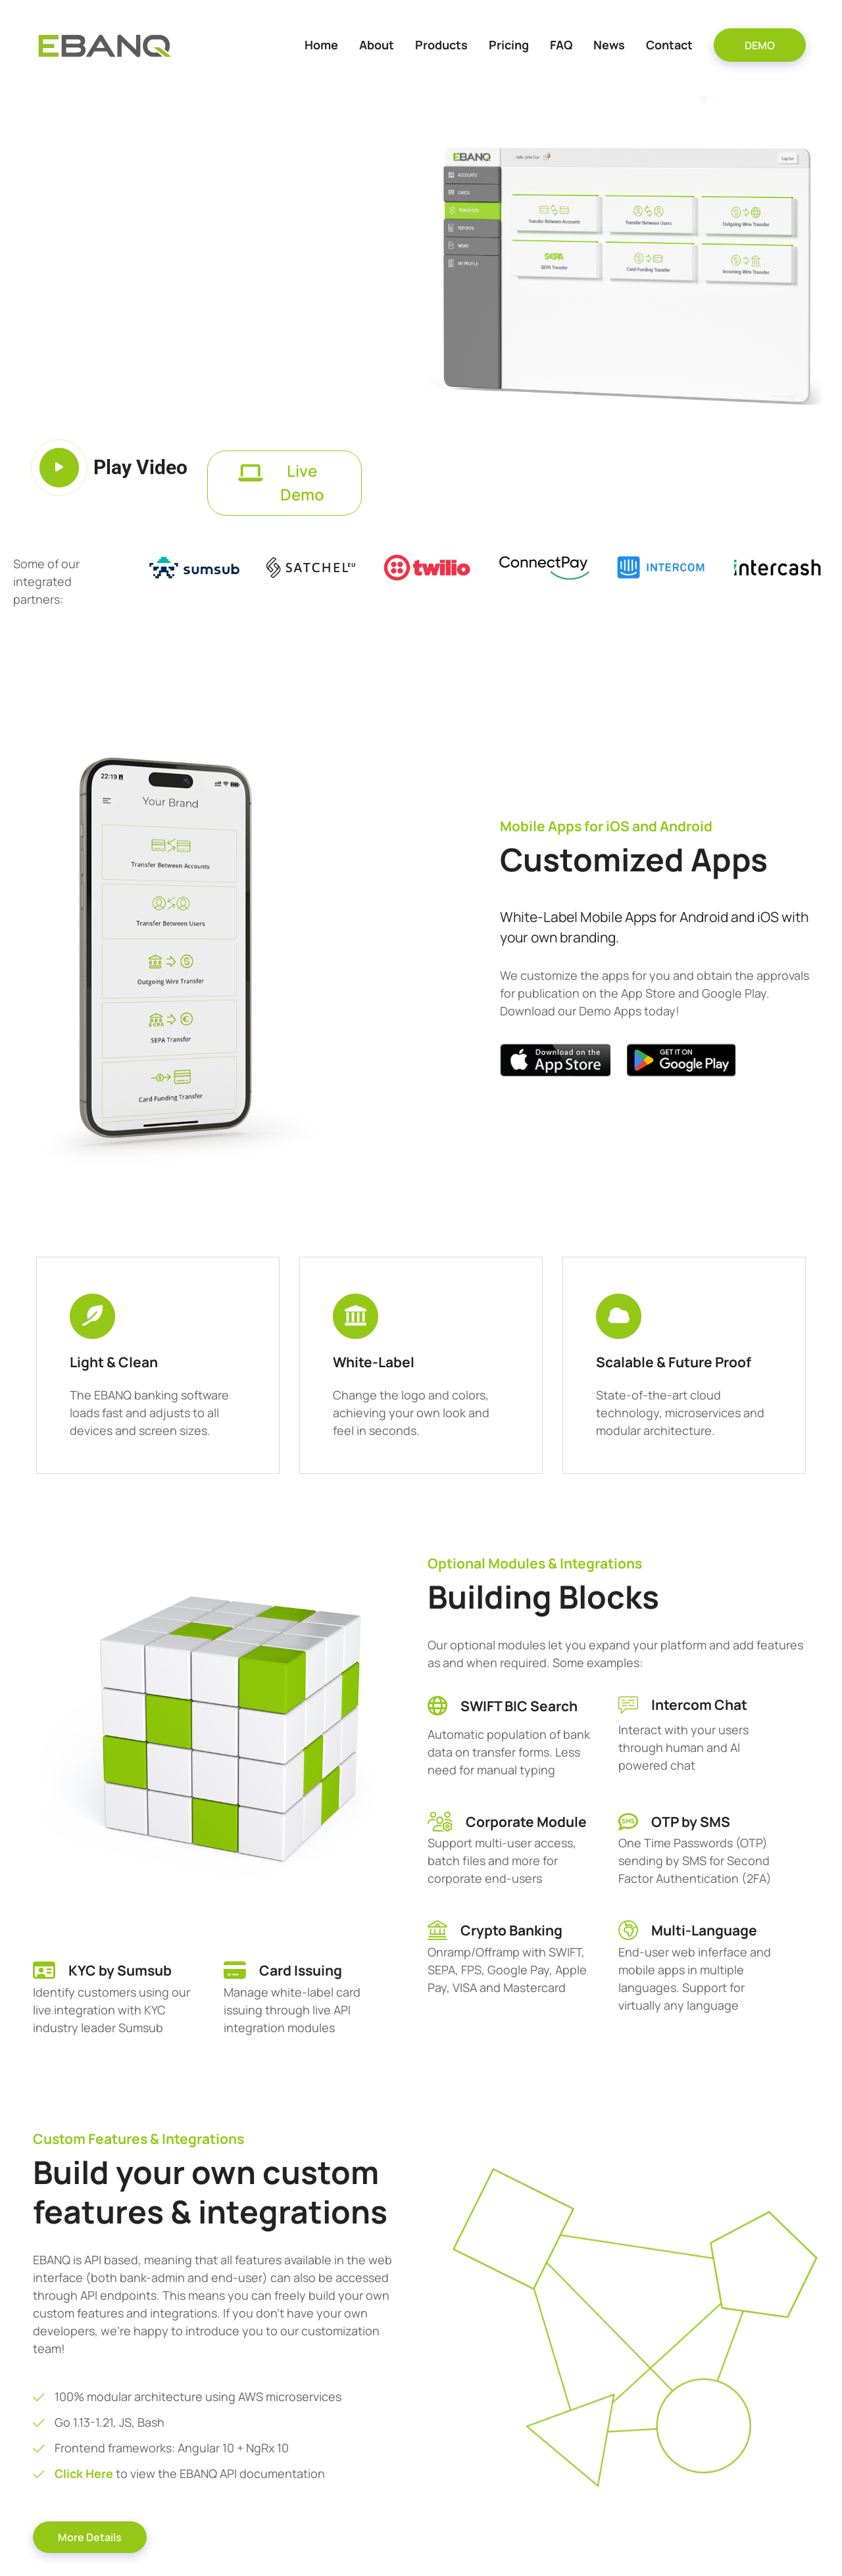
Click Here (85, 2473)
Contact (669, 45)
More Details (90, 2537)
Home (321, 45)
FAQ (561, 45)
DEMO (760, 45)
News (609, 45)
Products (441, 45)
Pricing (509, 45)
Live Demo (281, 482)
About (376, 45)
